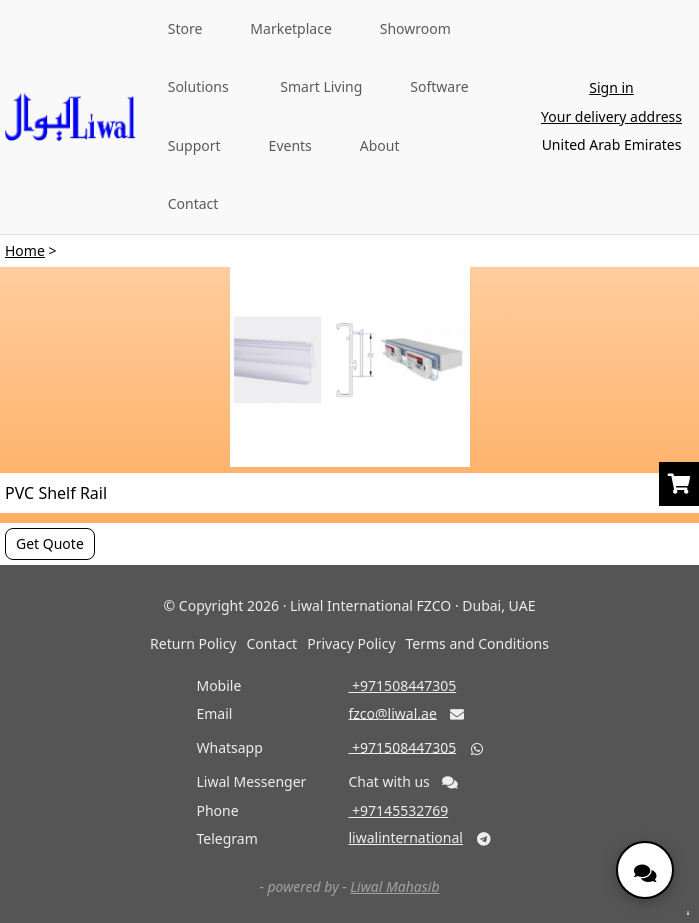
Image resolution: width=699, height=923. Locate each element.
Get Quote (50, 543)
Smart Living (321, 86)
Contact (193, 203)
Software (439, 86)
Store (185, 28)
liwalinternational (405, 837)
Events (290, 145)
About (380, 145)
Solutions (198, 86)
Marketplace (290, 28)
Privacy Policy (351, 643)
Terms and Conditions (477, 643)
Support (194, 145)
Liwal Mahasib (394, 886)
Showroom (415, 28)
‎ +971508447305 (402, 685)
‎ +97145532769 (398, 810)
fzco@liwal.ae (392, 712)
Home (25, 250)
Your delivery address (611, 116)
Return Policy (193, 643)
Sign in (611, 87)
